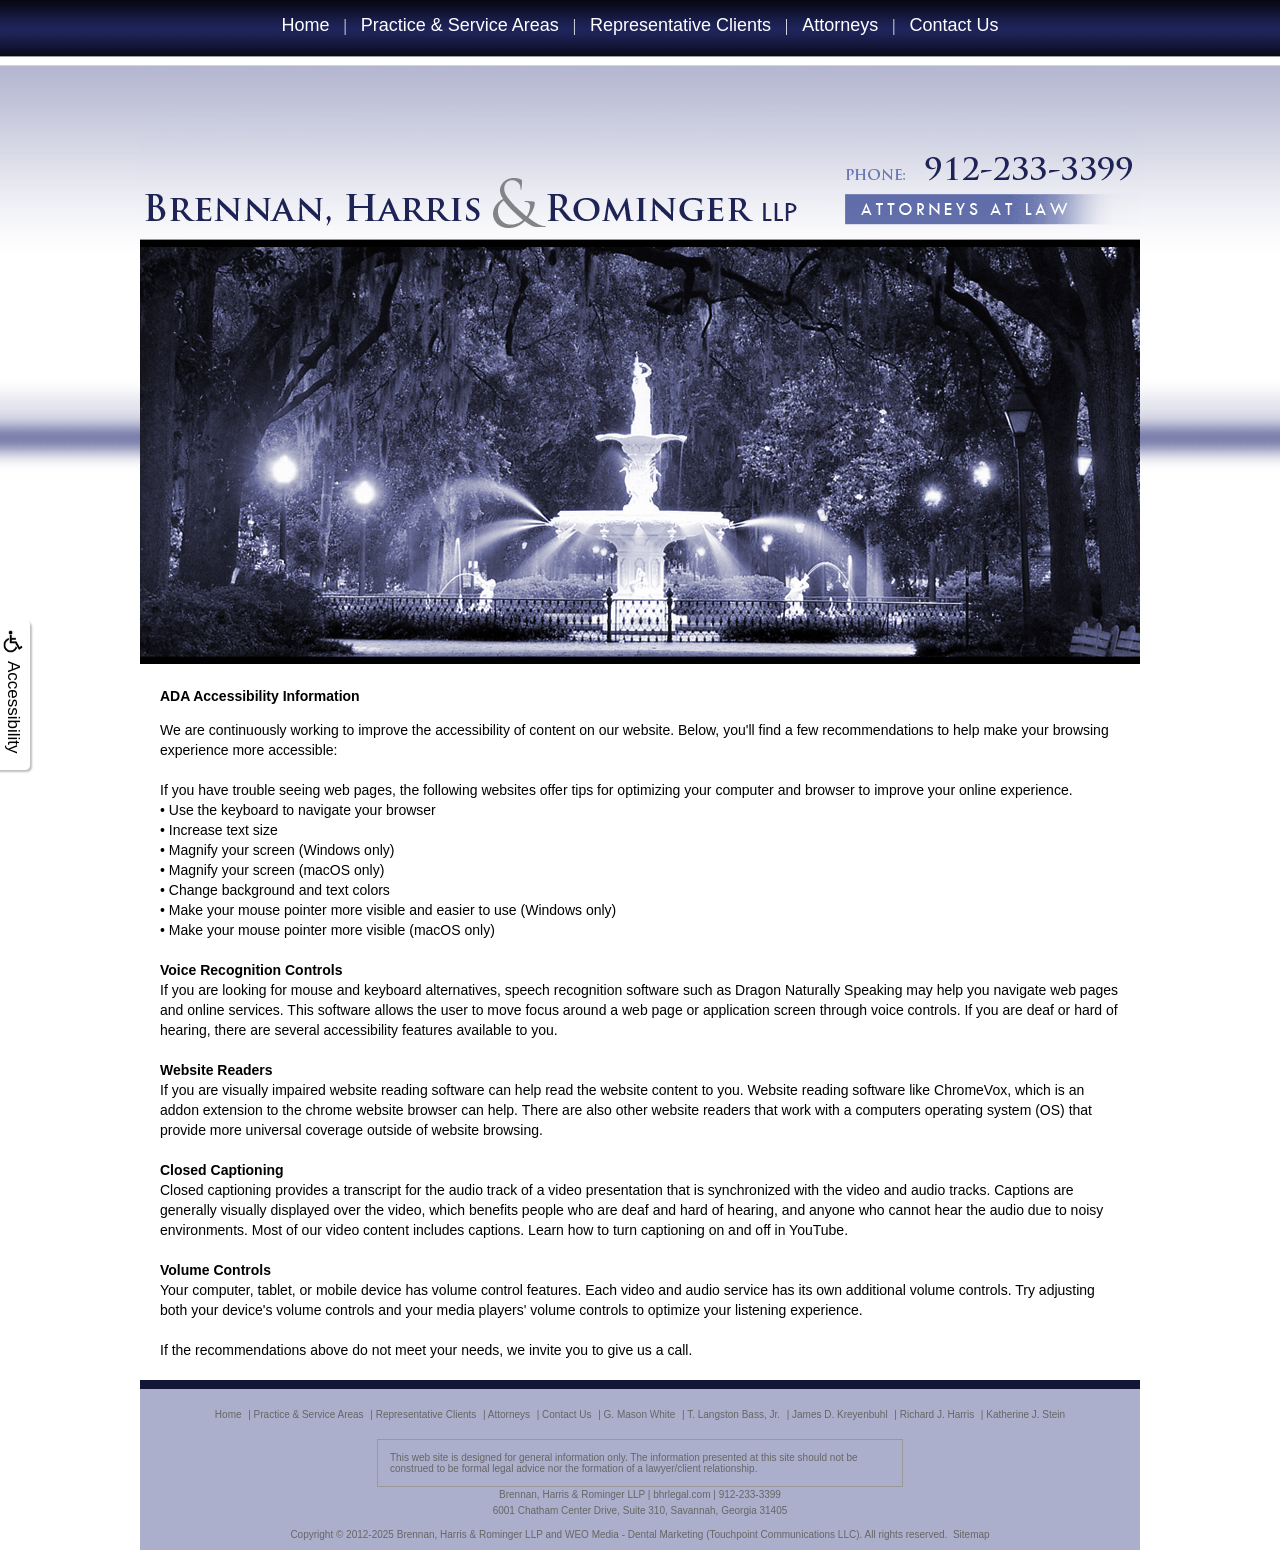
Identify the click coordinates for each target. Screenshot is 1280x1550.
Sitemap (971, 1534)
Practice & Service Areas (460, 25)
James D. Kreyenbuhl (840, 1414)
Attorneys (840, 25)
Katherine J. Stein (1025, 1414)
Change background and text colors (279, 890)
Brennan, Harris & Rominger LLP (470, 1534)
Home (305, 25)
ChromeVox (970, 1090)
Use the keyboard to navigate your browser (302, 810)
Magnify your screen (232, 850)
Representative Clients (680, 25)
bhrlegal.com (681, 1494)
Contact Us (954, 25)
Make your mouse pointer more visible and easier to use (343, 910)
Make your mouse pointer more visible (287, 930)
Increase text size (223, 830)
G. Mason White (640, 1414)
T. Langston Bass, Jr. (733, 1414)
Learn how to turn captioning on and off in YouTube (686, 1230)
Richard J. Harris (937, 1414)
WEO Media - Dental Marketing (634, 1534)
